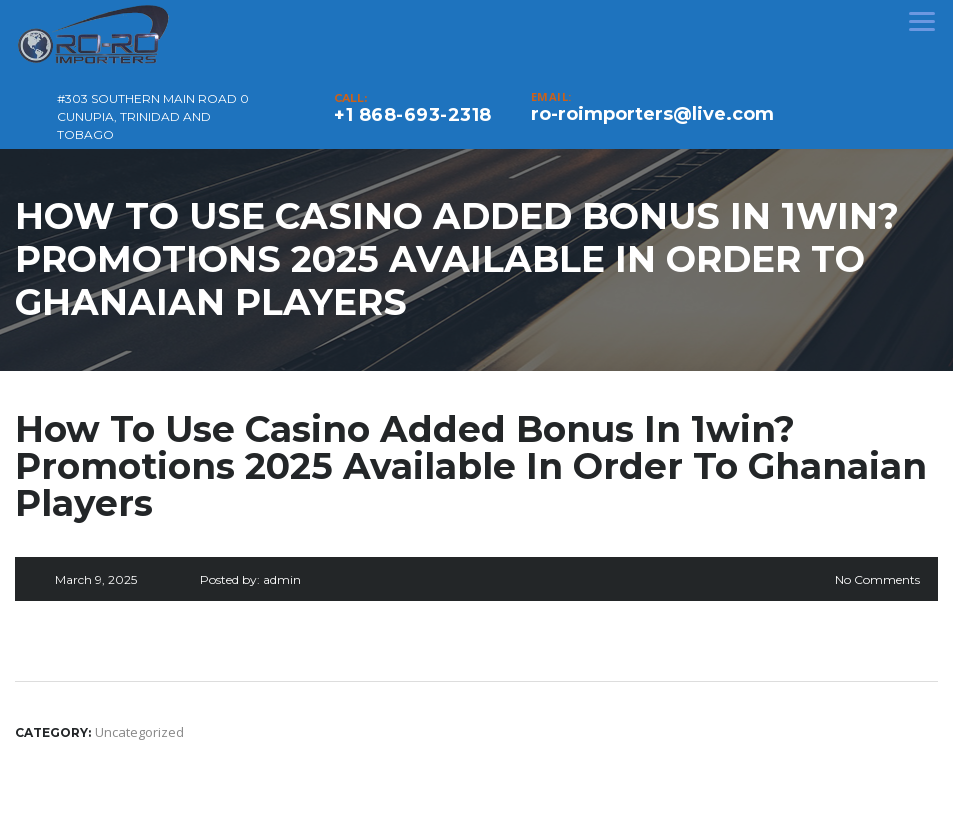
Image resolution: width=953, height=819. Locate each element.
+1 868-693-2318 (413, 115)
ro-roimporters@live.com (652, 114)
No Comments (877, 579)
